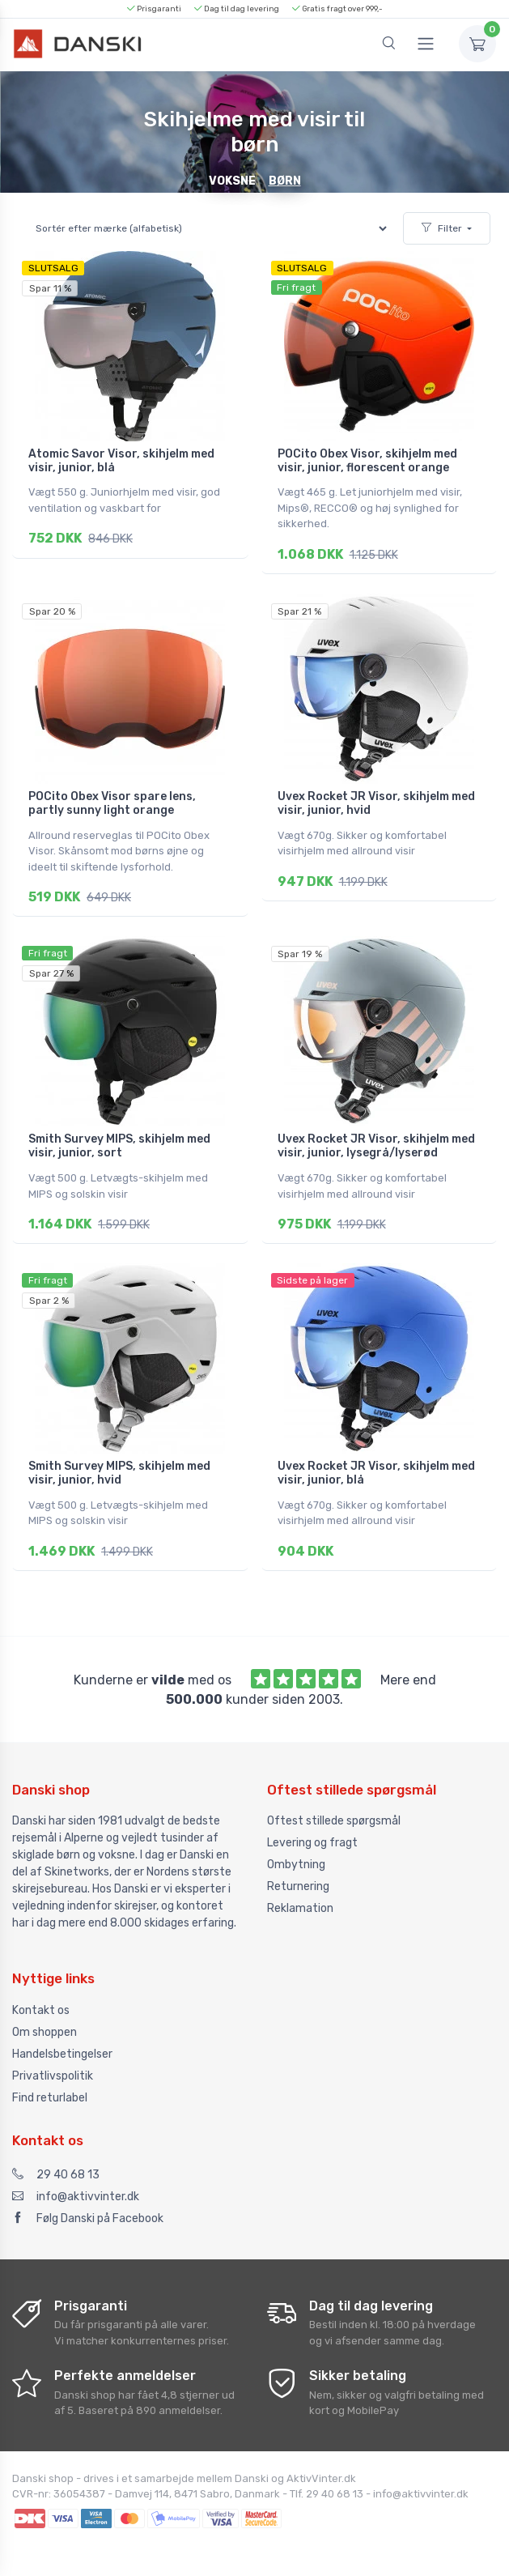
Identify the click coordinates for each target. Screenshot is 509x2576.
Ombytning (296, 1855)
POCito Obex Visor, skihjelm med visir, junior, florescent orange (367, 461)
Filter (442, 228)
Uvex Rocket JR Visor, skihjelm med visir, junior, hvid (376, 801)
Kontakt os (41, 2000)
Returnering (298, 1877)
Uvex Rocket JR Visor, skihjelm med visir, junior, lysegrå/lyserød (376, 1141)
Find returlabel (49, 2087)
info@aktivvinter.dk (75, 2186)
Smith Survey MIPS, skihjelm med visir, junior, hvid (119, 1466)
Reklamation (300, 1898)
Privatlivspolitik (52, 2065)
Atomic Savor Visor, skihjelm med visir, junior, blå (121, 461)
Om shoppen (44, 2022)
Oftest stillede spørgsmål (334, 1811)
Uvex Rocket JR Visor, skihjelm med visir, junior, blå (376, 1466)
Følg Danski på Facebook (87, 2208)
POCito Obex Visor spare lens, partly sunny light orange (112, 801)
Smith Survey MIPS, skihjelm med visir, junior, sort (119, 1141)
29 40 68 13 (56, 2164)
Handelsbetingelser (62, 2043)
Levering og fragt (312, 1833)
